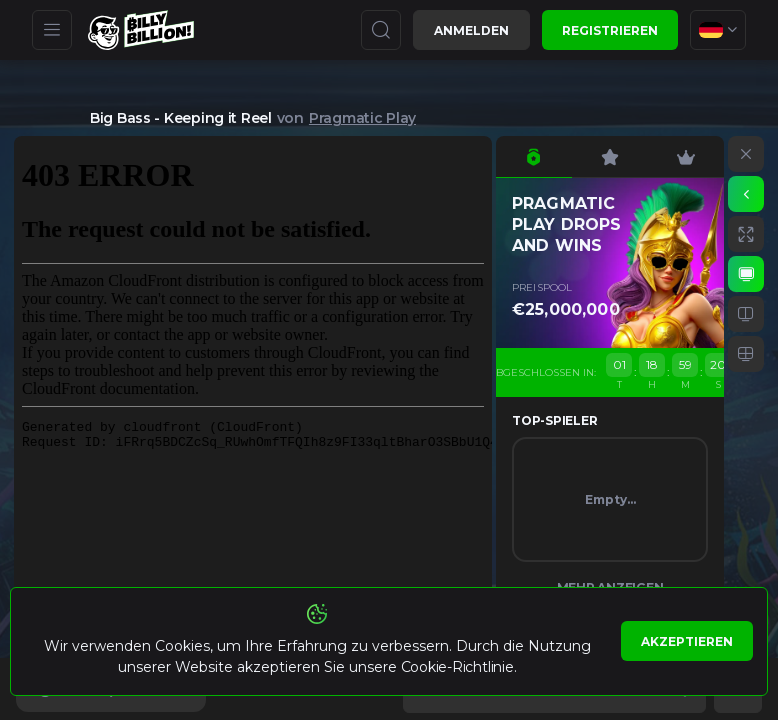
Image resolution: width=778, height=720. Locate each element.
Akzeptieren (687, 641)
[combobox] (718, 30)
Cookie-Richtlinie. (459, 667)
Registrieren (610, 30)
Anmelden (471, 30)
